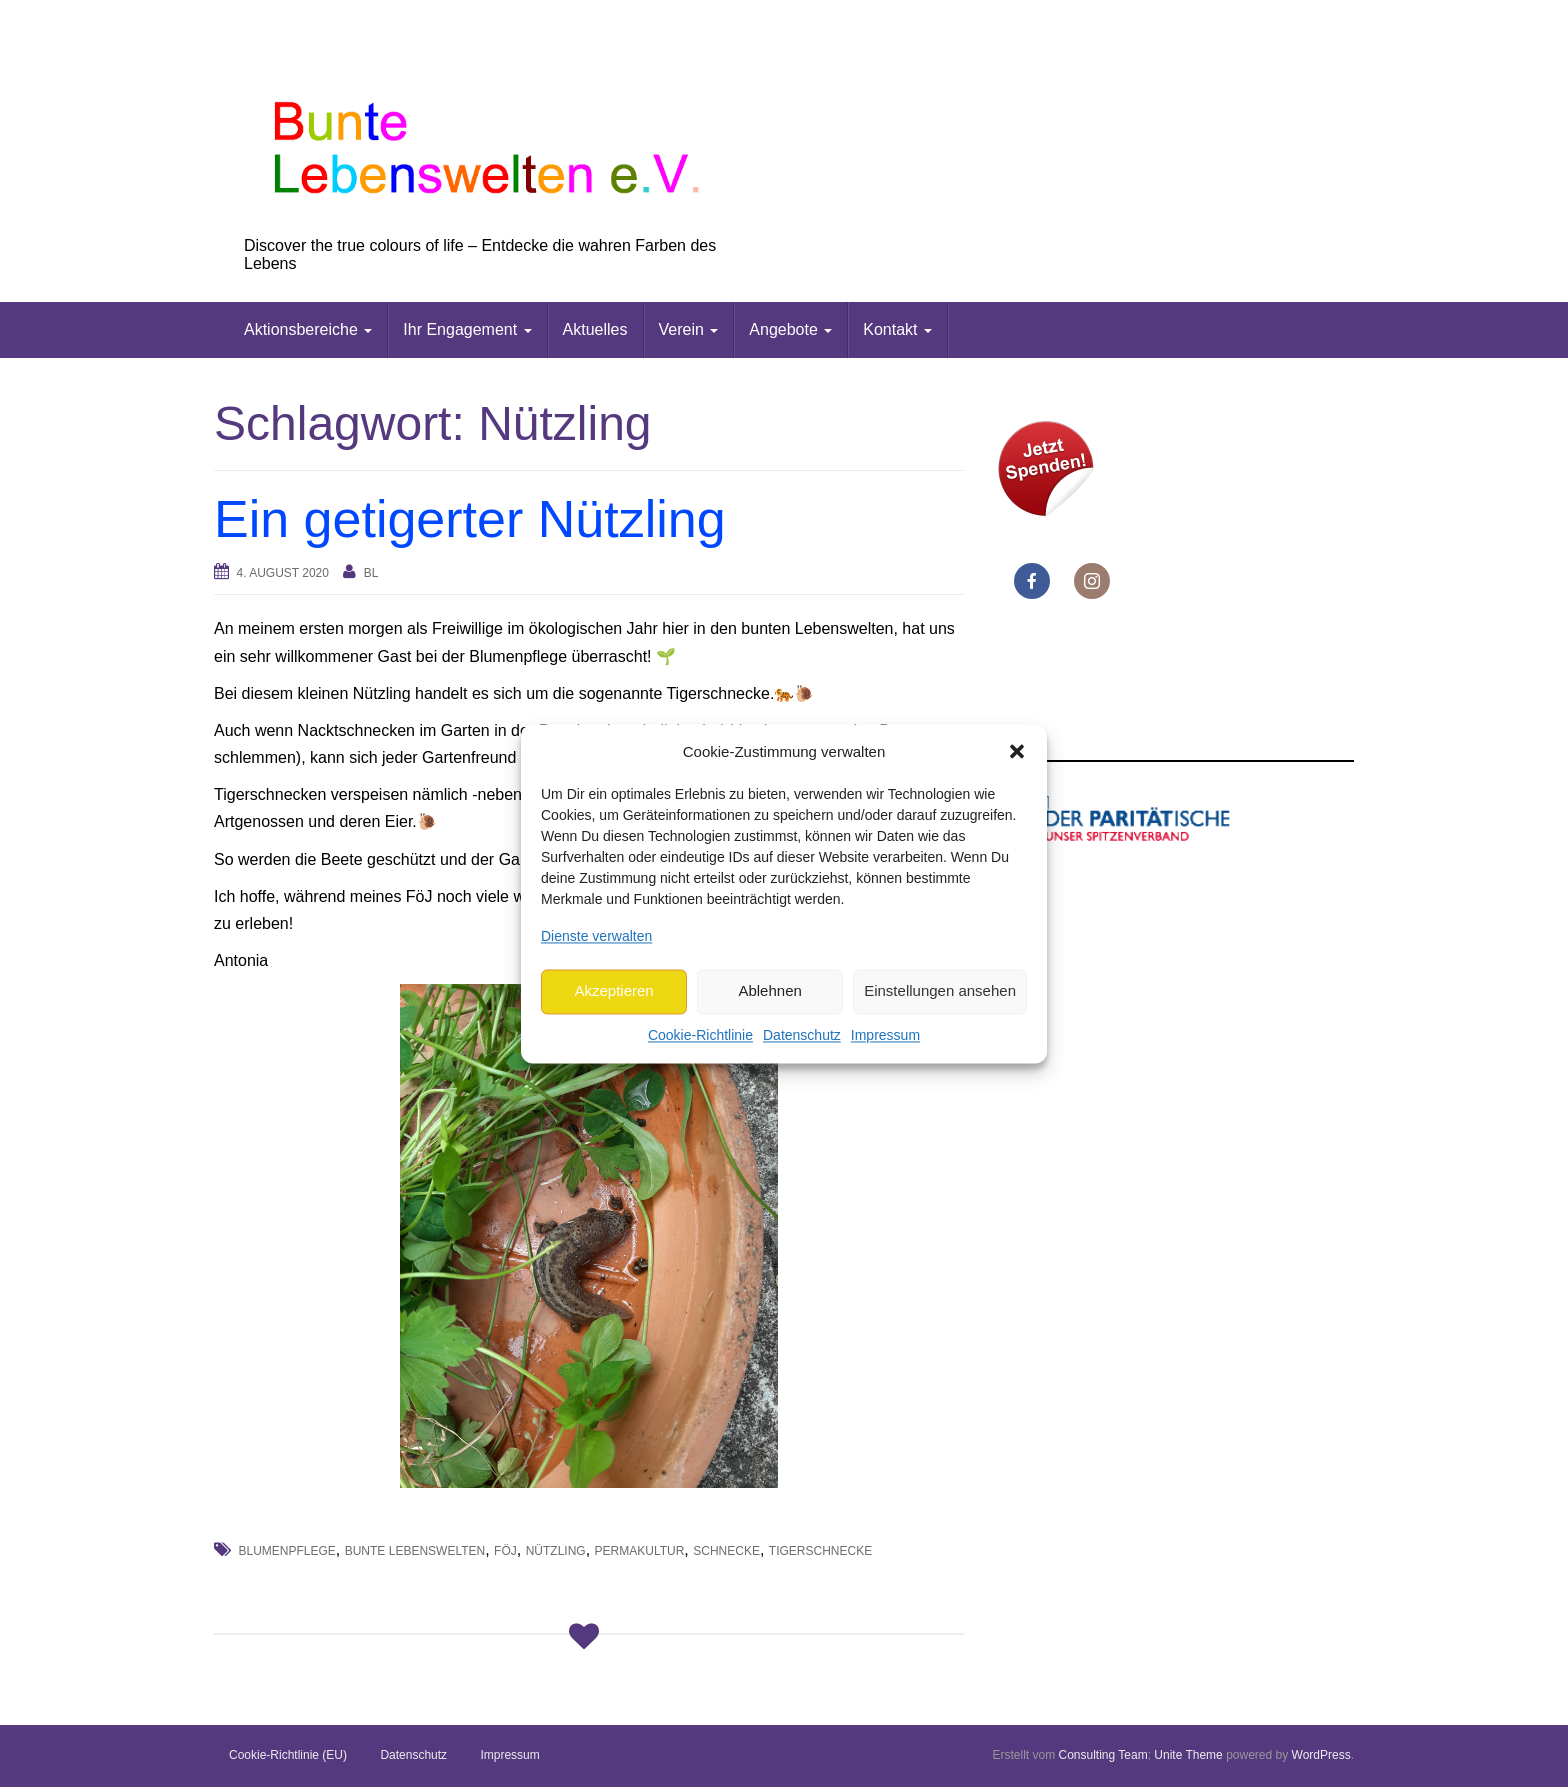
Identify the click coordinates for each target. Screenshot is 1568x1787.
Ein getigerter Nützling (470, 519)
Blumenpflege (286, 1551)
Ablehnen (769, 991)
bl (371, 573)
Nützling (556, 1551)
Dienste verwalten (596, 936)
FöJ (505, 1551)
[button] (1017, 752)
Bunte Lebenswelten (415, 1551)
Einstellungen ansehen (940, 991)
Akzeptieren (613, 991)
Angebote (790, 329)
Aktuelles (595, 329)
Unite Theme (1188, 1755)
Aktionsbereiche (308, 329)
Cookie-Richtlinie (700, 1035)
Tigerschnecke (820, 1551)
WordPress (1321, 1755)
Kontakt (897, 329)
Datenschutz (802, 1035)
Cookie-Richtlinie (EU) (288, 1755)
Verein (689, 329)
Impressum (885, 1035)
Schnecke (726, 1551)
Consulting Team (1102, 1755)
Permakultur (640, 1551)
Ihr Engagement (467, 329)
